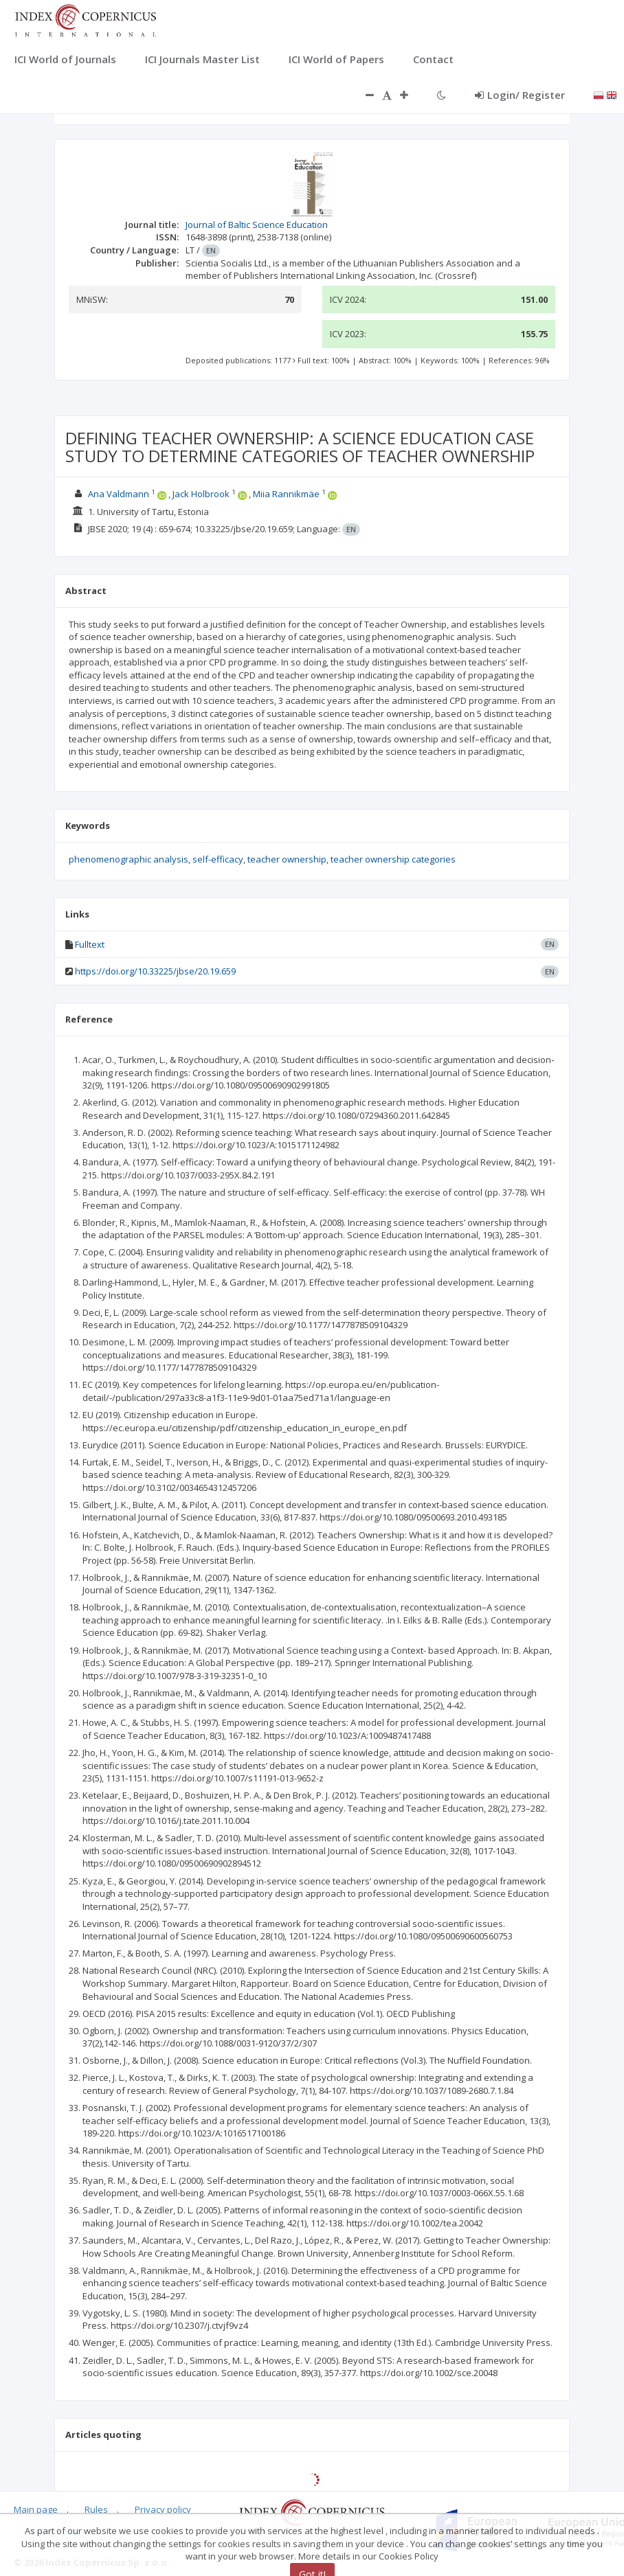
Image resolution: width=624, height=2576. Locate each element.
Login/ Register (520, 95)
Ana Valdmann (118, 494)
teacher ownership (286, 859)
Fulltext (89, 944)
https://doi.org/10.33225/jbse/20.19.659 (155, 971)
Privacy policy (163, 2509)
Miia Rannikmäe (286, 494)
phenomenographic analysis (128, 859)
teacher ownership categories (393, 859)
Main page (36, 2509)
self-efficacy (217, 859)
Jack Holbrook (201, 494)
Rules (96, 2509)
